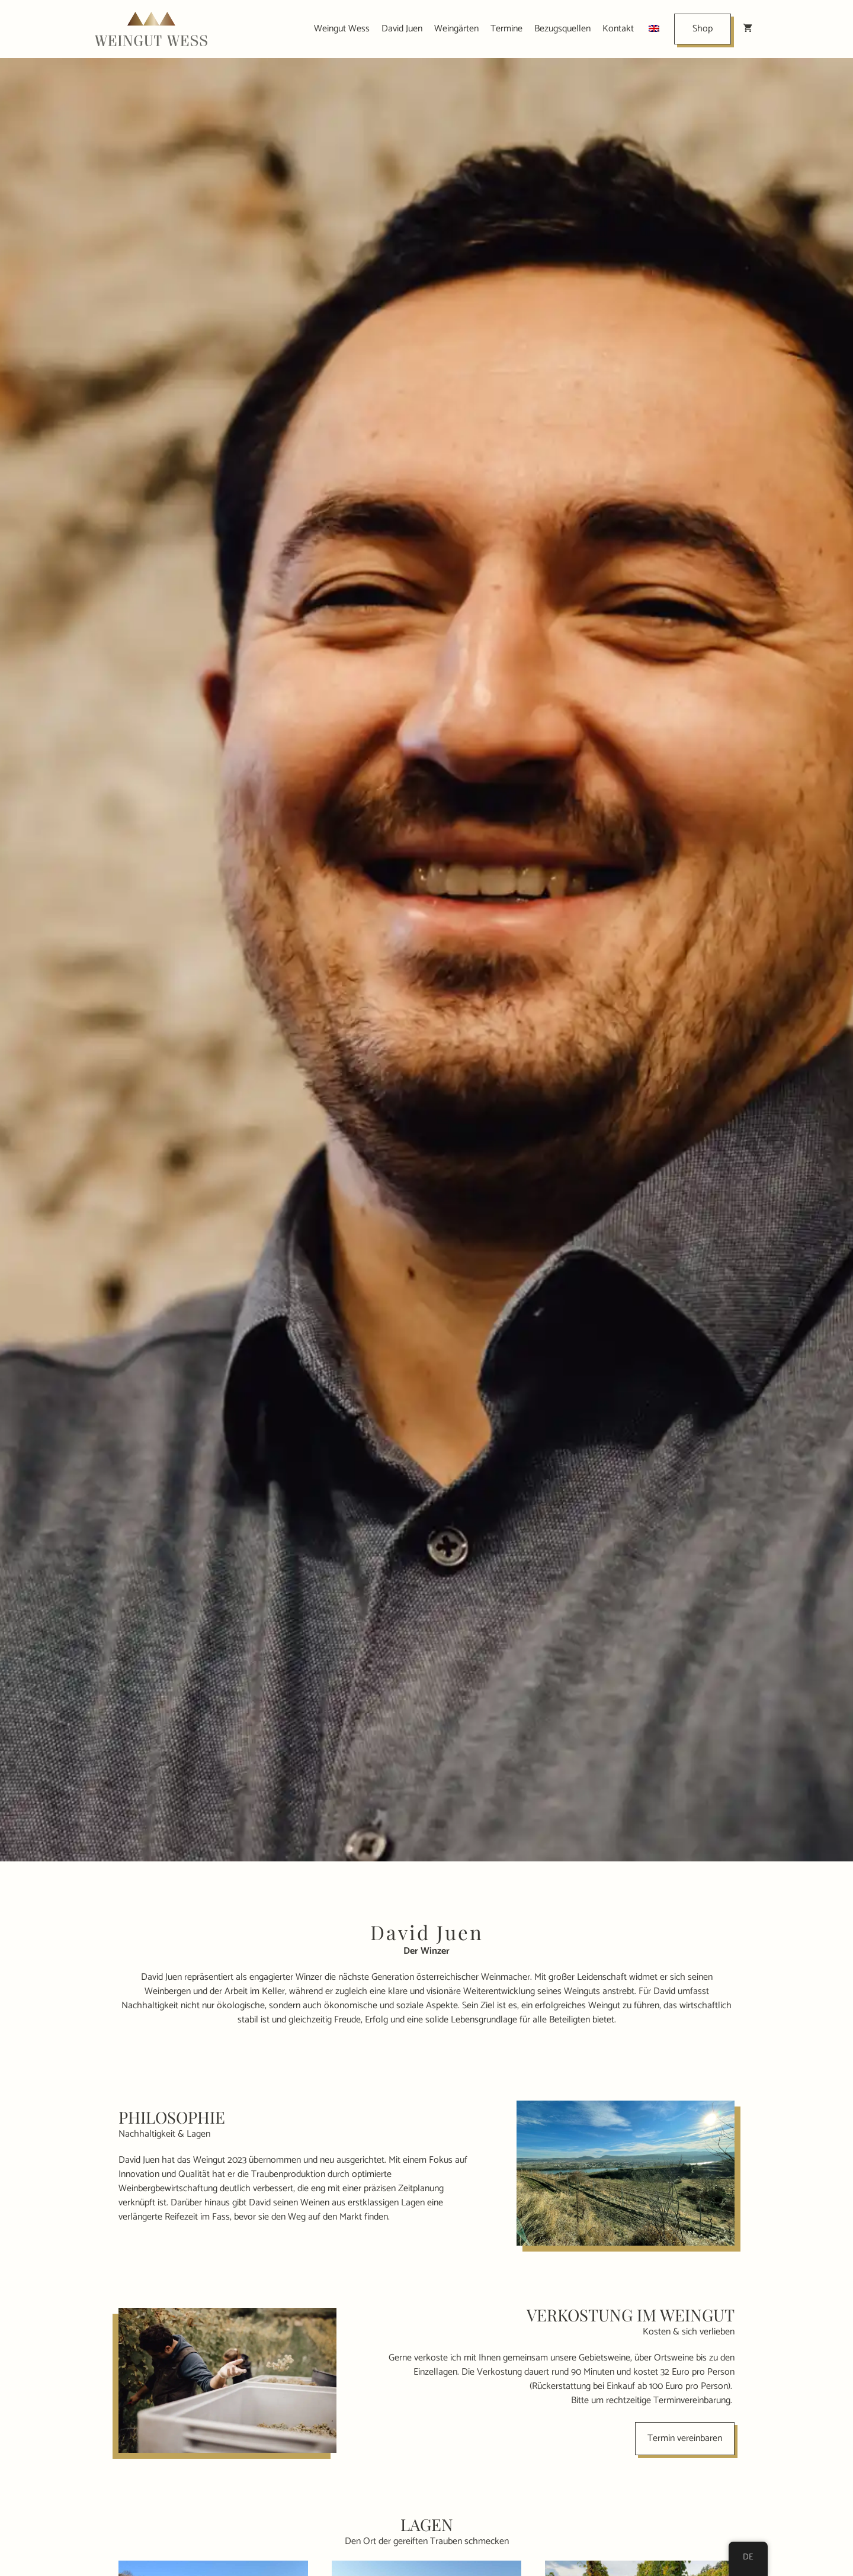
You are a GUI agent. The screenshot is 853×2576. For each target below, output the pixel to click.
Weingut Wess (342, 29)
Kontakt (618, 29)
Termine (506, 29)
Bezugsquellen (562, 29)
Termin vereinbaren (684, 2438)
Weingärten (456, 29)
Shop (702, 29)
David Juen (401, 29)
